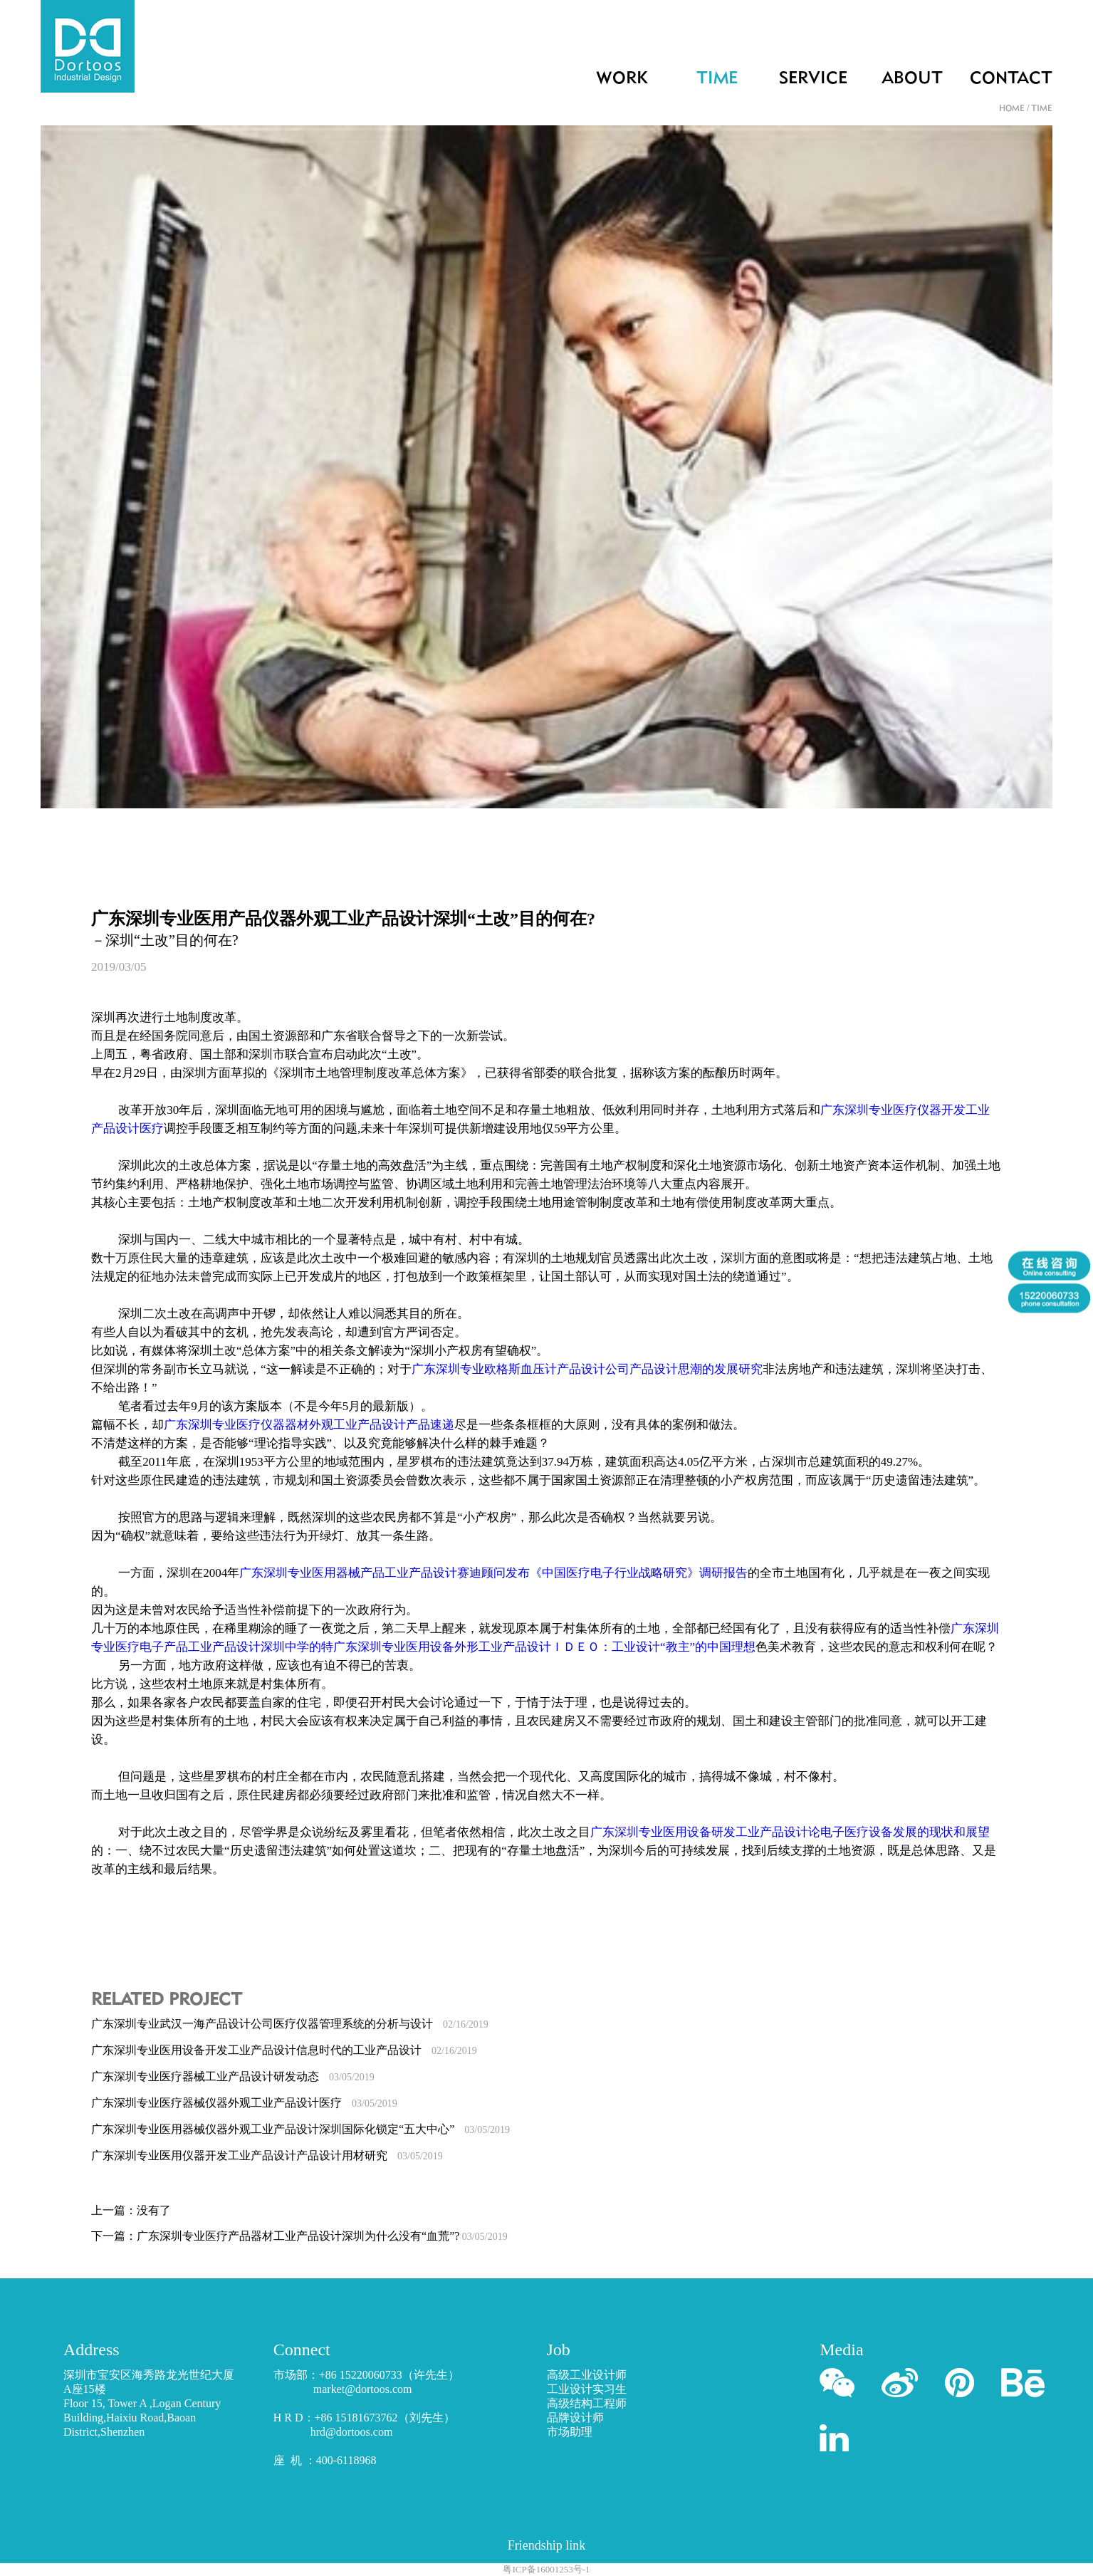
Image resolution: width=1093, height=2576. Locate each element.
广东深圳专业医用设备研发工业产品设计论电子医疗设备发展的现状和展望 (790, 1832)
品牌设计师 (575, 2417)
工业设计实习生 (587, 2389)
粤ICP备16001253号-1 (546, 2569)
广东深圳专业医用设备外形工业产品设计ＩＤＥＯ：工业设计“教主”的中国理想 (544, 1647)
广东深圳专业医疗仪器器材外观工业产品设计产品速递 (309, 1425)
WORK (622, 79)
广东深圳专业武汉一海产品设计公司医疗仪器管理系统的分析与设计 (289, 2024)
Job (558, 2349)
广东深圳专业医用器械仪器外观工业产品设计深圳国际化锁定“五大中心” (300, 2129)
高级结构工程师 (587, 2403)
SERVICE (813, 79)
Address (91, 2349)
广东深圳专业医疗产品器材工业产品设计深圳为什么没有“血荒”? (322, 2236)
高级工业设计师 (587, 2375)
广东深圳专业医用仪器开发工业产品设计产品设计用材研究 (267, 2155)
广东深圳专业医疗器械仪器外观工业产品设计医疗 (244, 2103)
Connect (301, 2349)
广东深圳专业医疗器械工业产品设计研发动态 (233, 2076)
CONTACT (1011, 79)
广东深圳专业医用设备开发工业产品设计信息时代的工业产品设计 (284, 2050)
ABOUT (912, 79)
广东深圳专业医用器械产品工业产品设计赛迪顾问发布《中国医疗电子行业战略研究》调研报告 (493, 1573)
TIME (717, 79)
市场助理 (569, 2432)
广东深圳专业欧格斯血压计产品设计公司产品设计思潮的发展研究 (587, 1369)
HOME (1012, 109)
